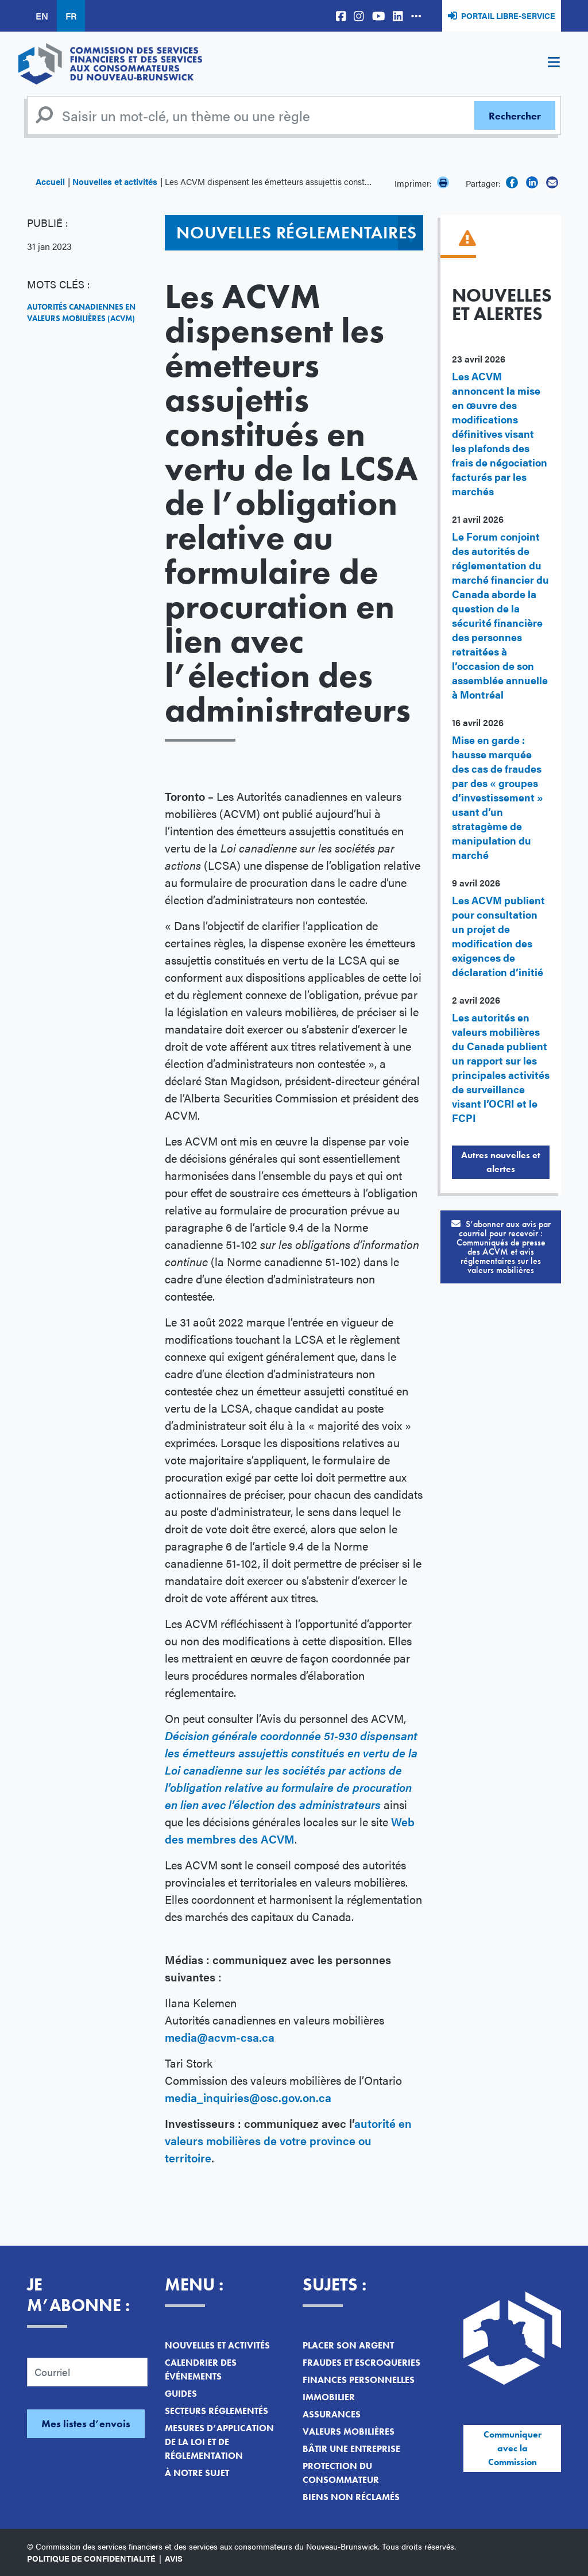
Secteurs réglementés (216, 2411)
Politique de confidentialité (91, 2558)
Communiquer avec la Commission (512, 2448)
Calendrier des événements (201, 2369)
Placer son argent (348, 2345)
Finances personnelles (359, 2380)
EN (42, 15)
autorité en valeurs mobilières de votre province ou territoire (288, 2140)
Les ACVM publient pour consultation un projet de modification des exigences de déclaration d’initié (498, 936)
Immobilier (329, 2397)
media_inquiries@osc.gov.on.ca (249, 2097)
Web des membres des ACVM (290, 1830)
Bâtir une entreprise (351, 2449)
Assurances (332, 2414)
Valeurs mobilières (348, 2431)
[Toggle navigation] (553, 63)
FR (70, 15)
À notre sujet (197, 2473)
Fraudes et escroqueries (361, 2363)
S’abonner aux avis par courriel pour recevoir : (500, 1247)
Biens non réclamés (351, 2497)
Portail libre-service (508, 15)
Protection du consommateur (341, 2473)
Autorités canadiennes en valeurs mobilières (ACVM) (81, 312)
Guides (181, 2394)
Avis (174, 2558)
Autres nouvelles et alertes (500, 1162)
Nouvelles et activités (114, 181)
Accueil (50, 181)
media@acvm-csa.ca (219, 2037)
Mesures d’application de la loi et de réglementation (219, 2442)
